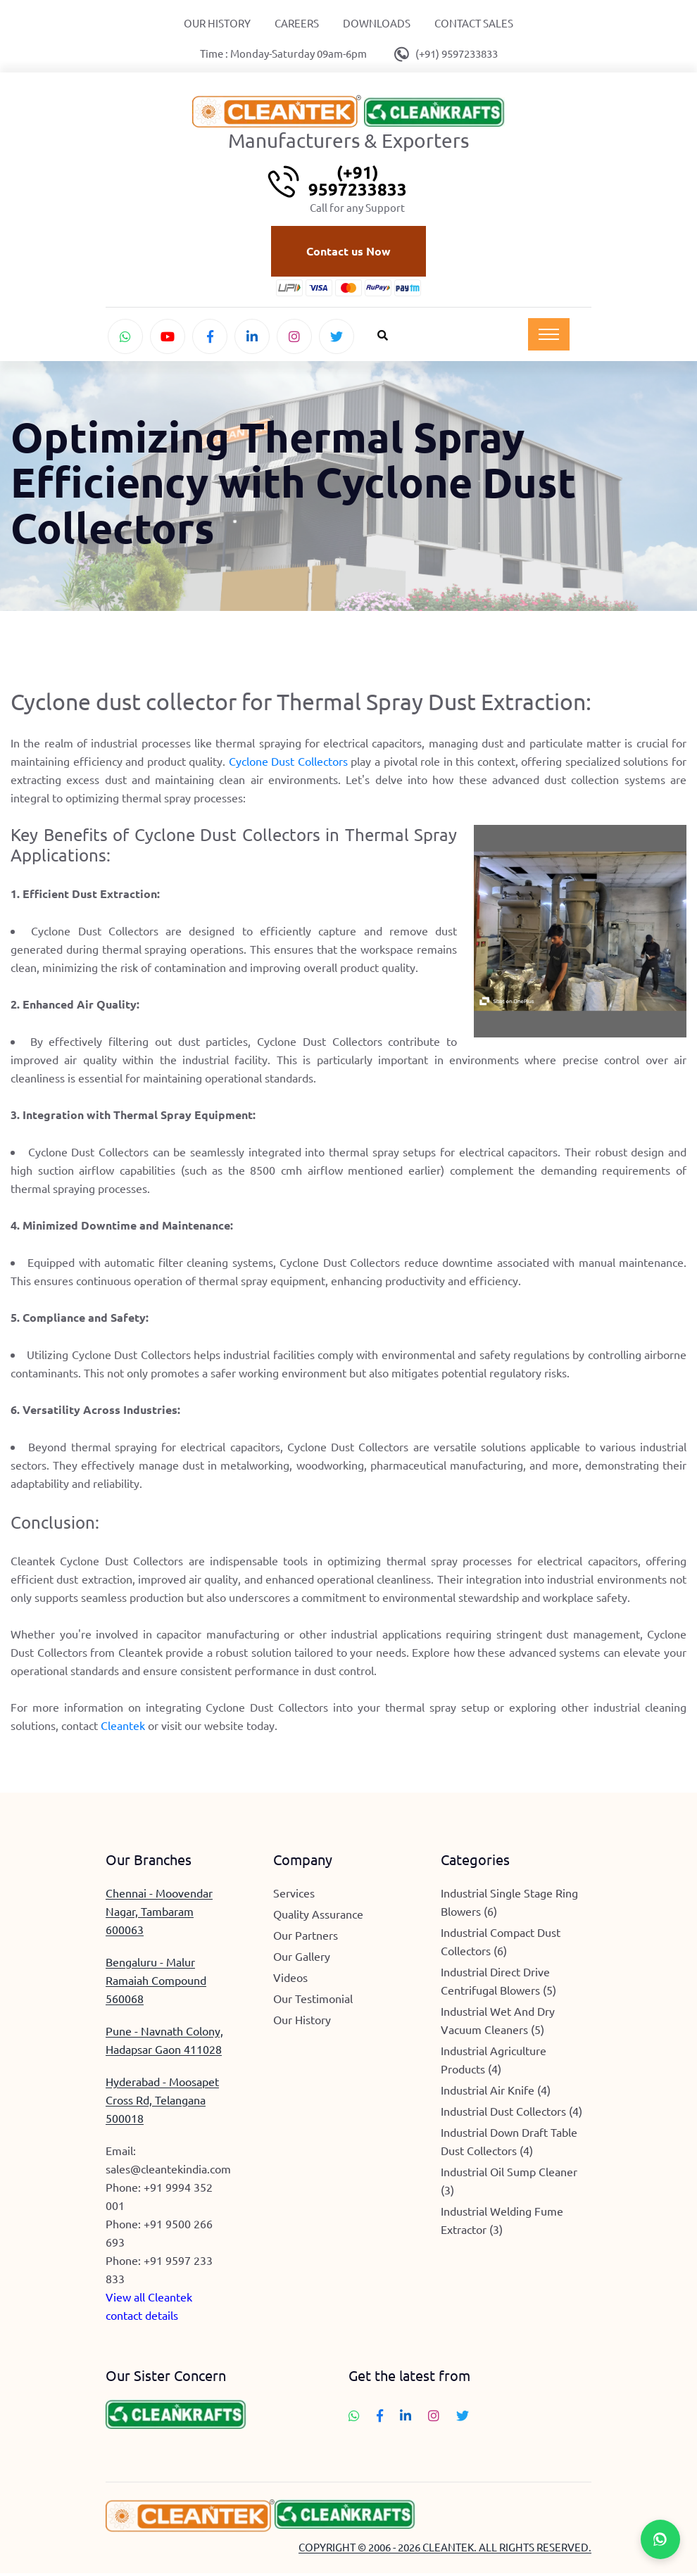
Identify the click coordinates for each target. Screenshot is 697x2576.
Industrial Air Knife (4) (496, 2092)
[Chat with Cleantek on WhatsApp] (125, 337)
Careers (297, 23)
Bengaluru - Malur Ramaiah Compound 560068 (156, 1982)
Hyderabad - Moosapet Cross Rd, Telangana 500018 (162, 2101)
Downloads (376, 23)
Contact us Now (348, 251)
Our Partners (305, 1937)
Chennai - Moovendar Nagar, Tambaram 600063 (159, 1913)
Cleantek (123, 1727)
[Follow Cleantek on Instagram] (294, 337)
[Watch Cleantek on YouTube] (167, 337)
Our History (217, 23)
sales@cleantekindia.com (168, 2171)
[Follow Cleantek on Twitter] (336, 337)
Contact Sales (473, 23)
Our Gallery (301, 1958)
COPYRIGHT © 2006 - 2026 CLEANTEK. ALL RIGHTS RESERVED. (445, 2549)
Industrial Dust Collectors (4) (511, 2113)
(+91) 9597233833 (456, 53)
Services (294, 1895)
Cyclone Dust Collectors (288, 764)
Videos (290, 1979)
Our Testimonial (313, 2000)
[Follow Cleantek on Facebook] (209, 337)
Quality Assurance (318, 1916)
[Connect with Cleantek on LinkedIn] (252, 337)
